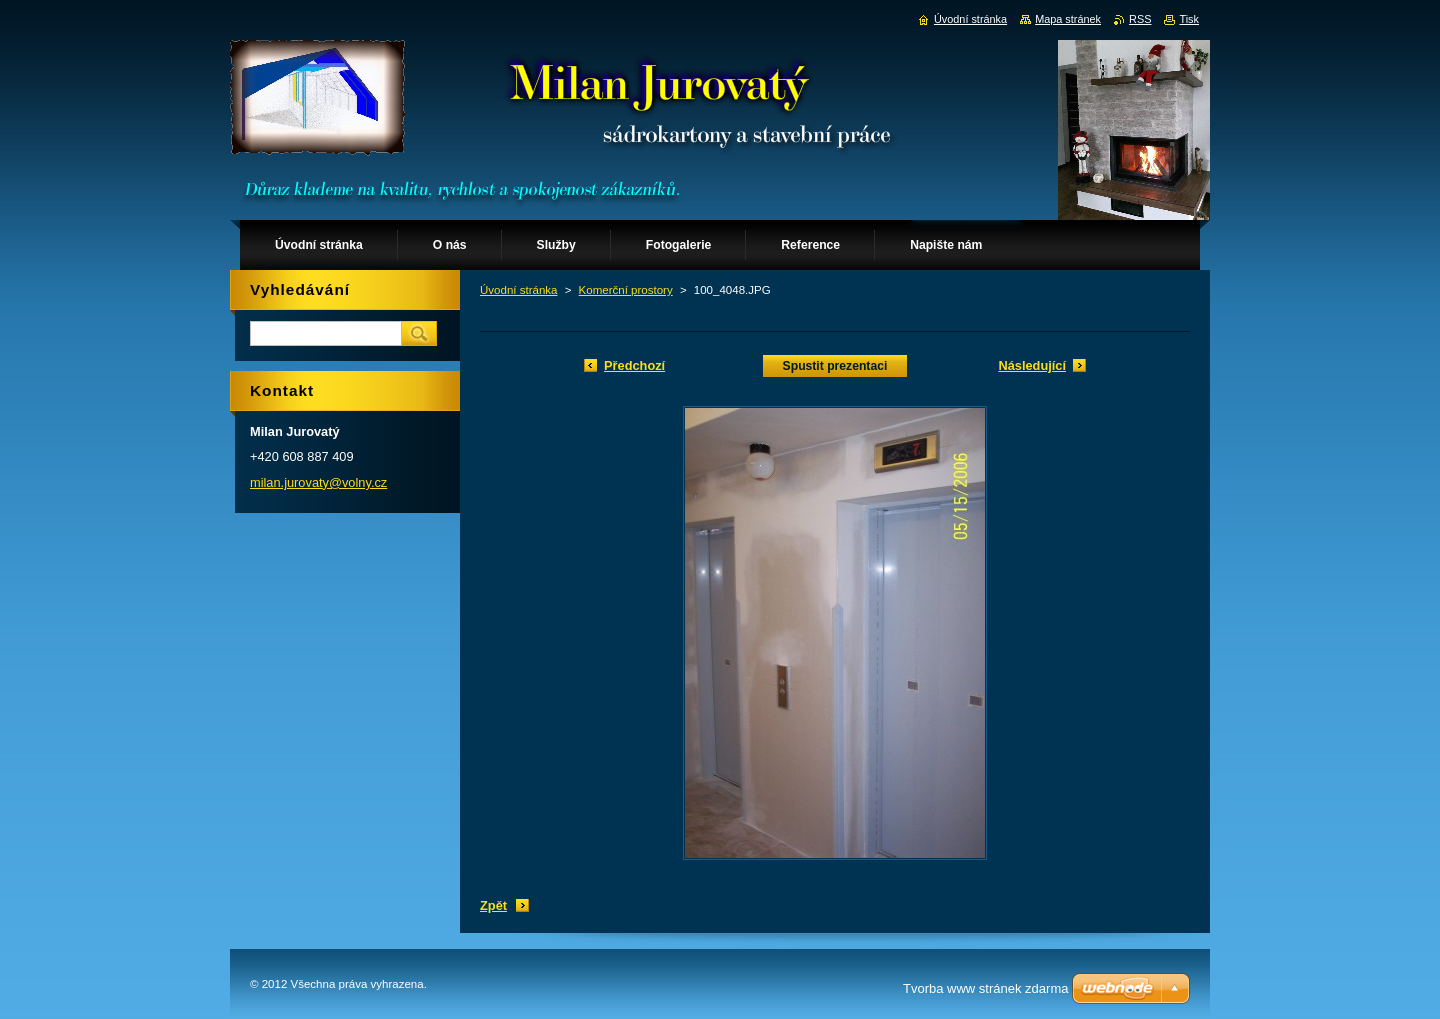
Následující (1032, 365)
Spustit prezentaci (835, 366)
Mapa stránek (1068, 19)
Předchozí (634, 365)
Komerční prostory (626, 290)
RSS (1140, 19)
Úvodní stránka (518, 290)
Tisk (1189, 19)
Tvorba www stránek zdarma (985, 988)
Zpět (493, 905)
